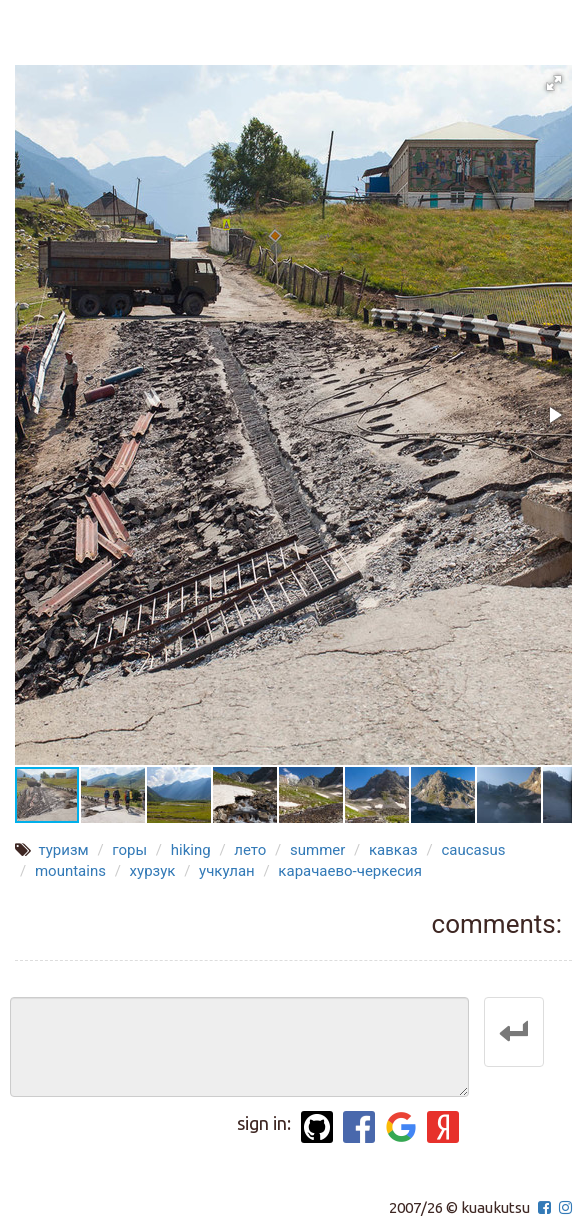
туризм (63, 850)
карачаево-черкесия (350, 871)
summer (317, 850)
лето (250, 850)
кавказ (393, 850)
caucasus (473, 850)
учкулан (227, 871)
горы (129, 850)
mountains (70, 871)
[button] (554, 83)
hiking (191, 850)
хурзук (153, 871)
